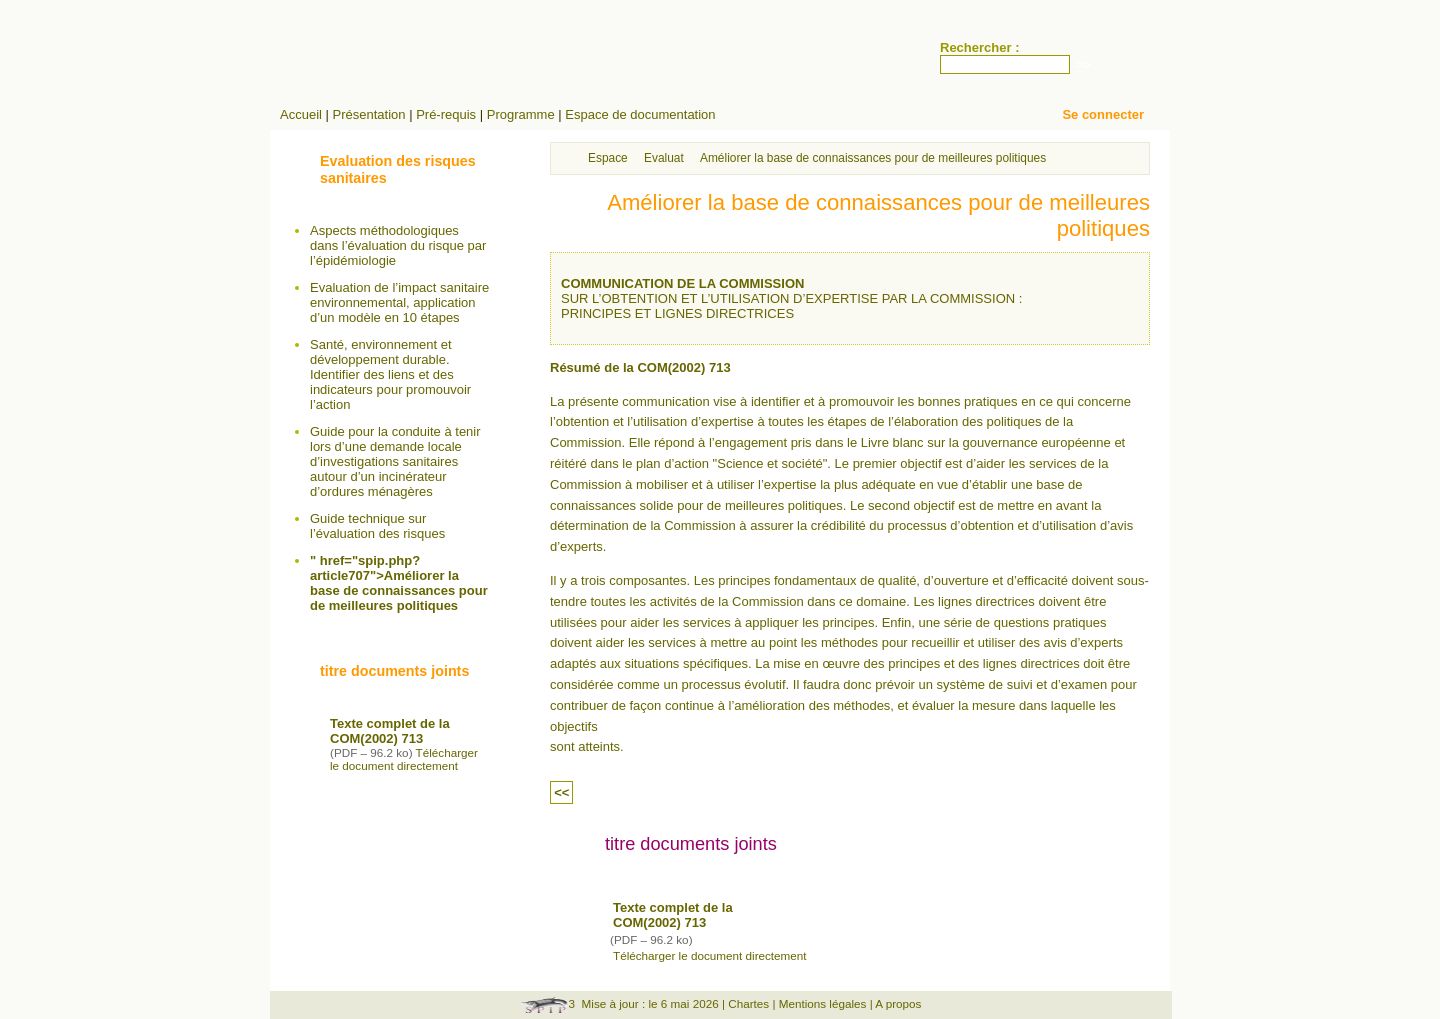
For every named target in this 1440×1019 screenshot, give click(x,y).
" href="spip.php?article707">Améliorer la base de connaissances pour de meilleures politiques (399, 583)
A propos (898, 1003)
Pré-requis (446, 114)
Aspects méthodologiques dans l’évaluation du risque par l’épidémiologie (398, 245)
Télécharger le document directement (710, 955)
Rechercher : (979, 47)
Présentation (369, 114)
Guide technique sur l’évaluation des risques (377, 526)
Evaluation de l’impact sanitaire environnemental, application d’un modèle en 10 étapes (399, 302)
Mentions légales (823, 1003)
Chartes (748, 1003)
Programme (521, 114)
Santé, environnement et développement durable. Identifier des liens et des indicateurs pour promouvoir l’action (390, 374)
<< (561, 792)
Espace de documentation (640, 114)
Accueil (301, 114)
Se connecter (1103, 114)
